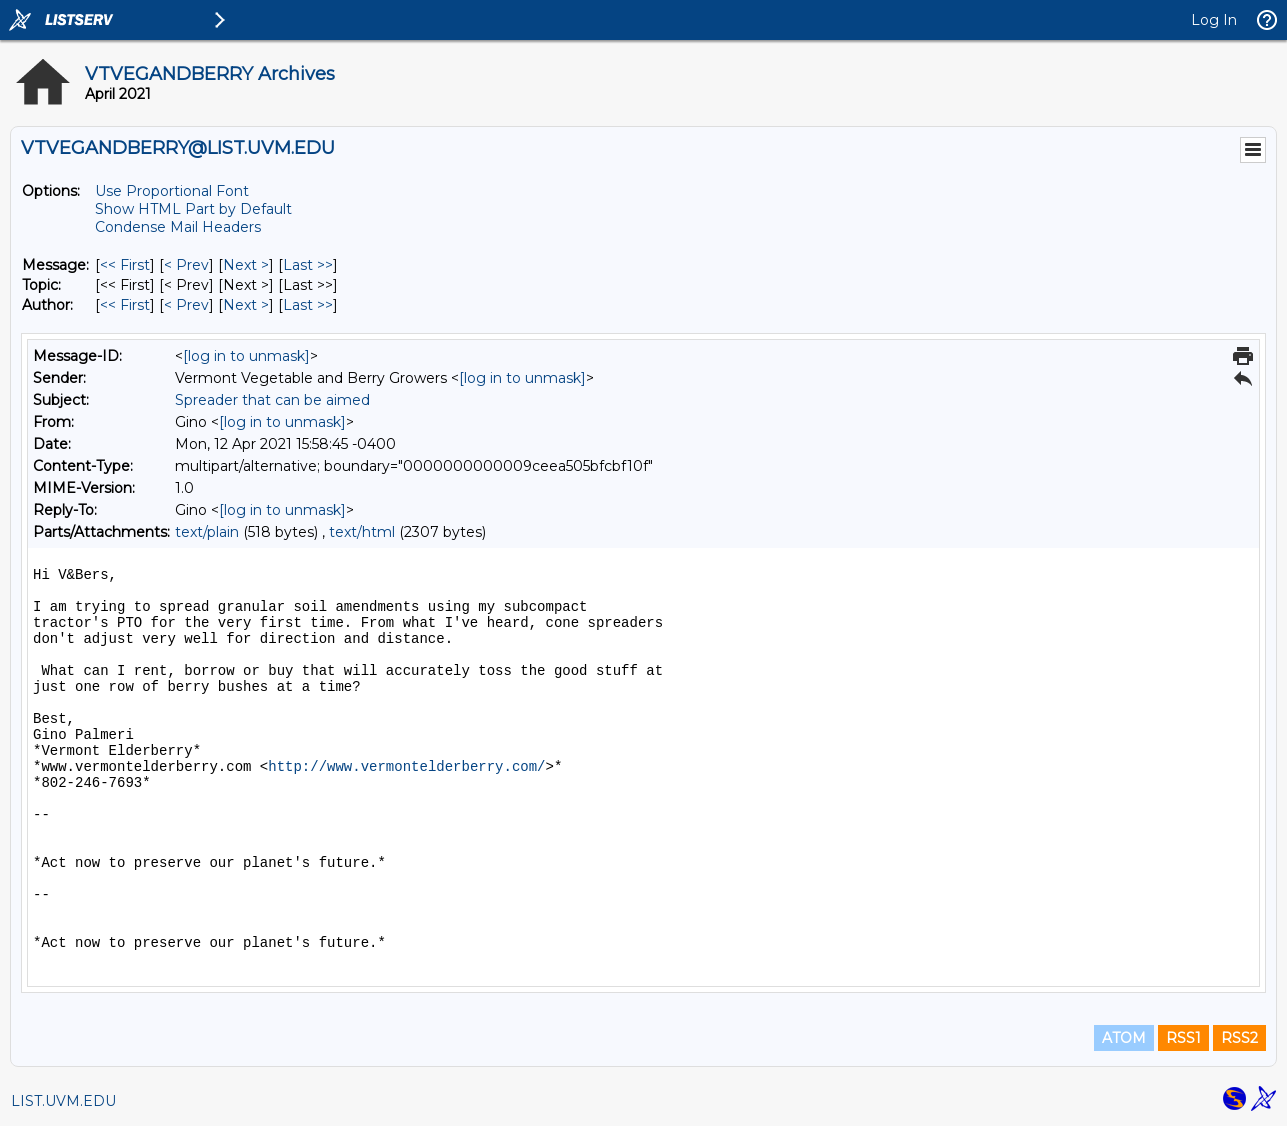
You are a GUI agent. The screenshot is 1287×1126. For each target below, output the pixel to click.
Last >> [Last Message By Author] (308, 305)
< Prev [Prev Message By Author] (186, 305)
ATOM (1124, 1038)
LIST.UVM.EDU (63, 1101)
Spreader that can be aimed (272, 400)
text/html (362, 532)
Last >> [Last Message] (308, 265)
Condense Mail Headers (178, 227)
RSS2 (1239, 1038)
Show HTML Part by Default (193, 209)
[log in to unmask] (246, 356)
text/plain (207, 532)
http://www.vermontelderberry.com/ (406, 767)
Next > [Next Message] (246, 265)
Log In (1214, 20)
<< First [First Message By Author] (125, 305)
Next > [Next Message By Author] (246, 305)
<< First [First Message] (125, 265)
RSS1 (1183, 1038)
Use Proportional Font (172, 191)
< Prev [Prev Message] (186, 265)
